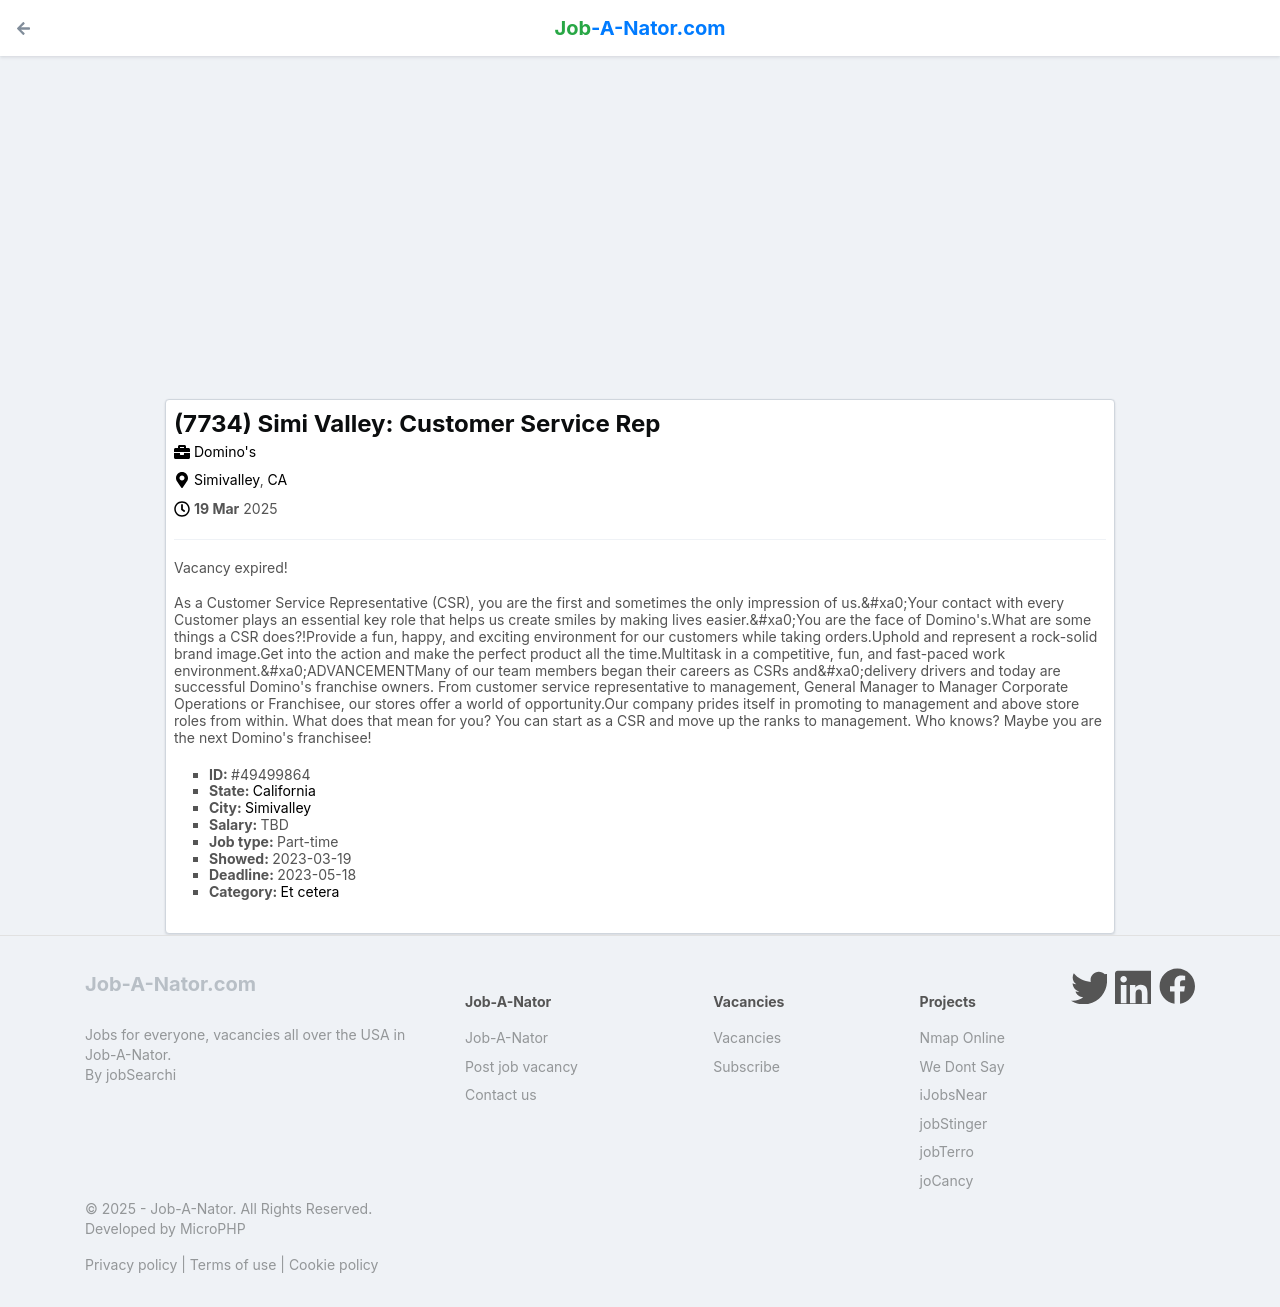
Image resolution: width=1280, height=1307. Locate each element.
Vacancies (747, 1037)
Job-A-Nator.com (170, 984)
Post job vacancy (521, 1066)
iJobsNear (954, 1094)
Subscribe (746, 1066)
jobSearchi (141, 1074)
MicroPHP (213, 1228)
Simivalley (227, 479)
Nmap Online (962, 1037)
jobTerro (947, 1151)
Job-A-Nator (506, 1037)
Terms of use (233, 1264)
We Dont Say (962, 1066)
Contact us (501, 1094)
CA (278, 479)
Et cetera (310, 891)
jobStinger (954, 1123)
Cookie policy (334, 1264)
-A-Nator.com (640, 28)
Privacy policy (131, 1264)
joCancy (947, 1180)
